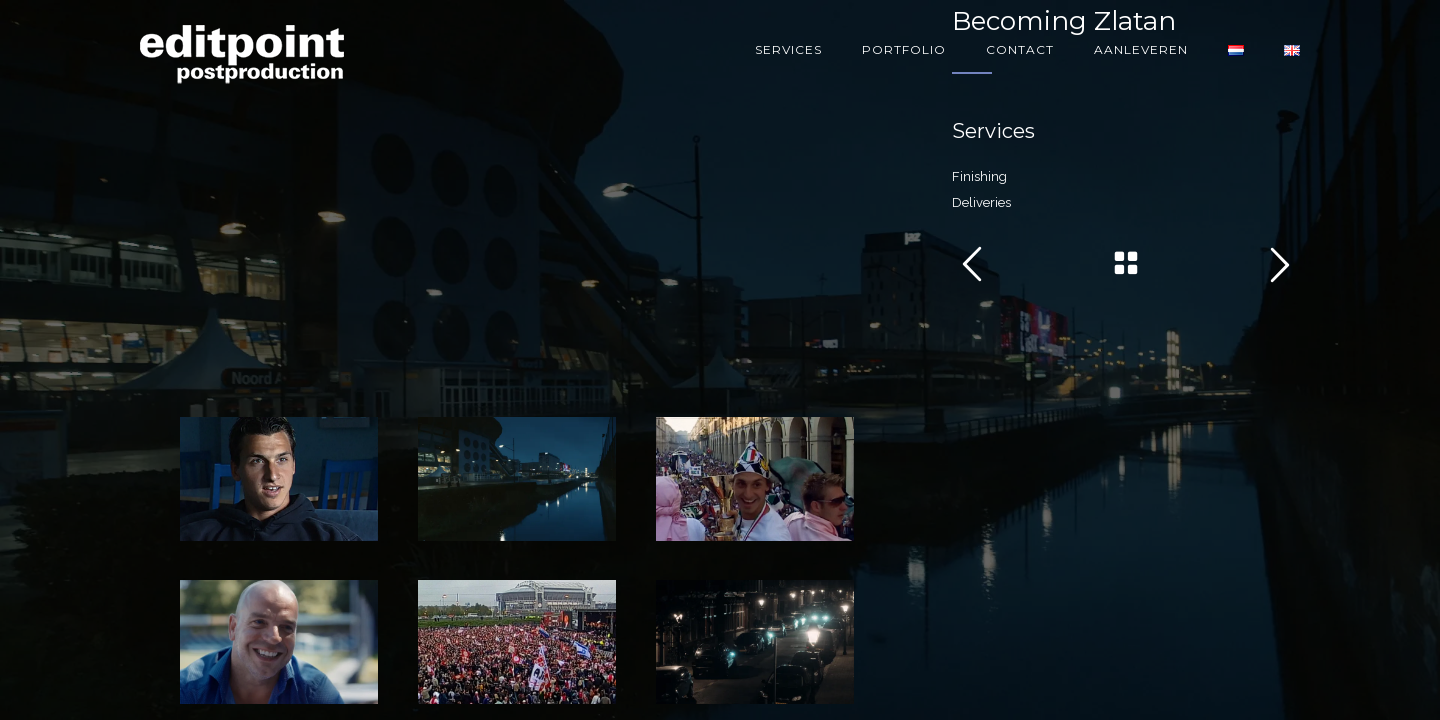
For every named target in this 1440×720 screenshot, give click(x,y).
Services (788, 49)
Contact (1020, 49)
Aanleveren (1141, 49)
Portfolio (904, 49)
